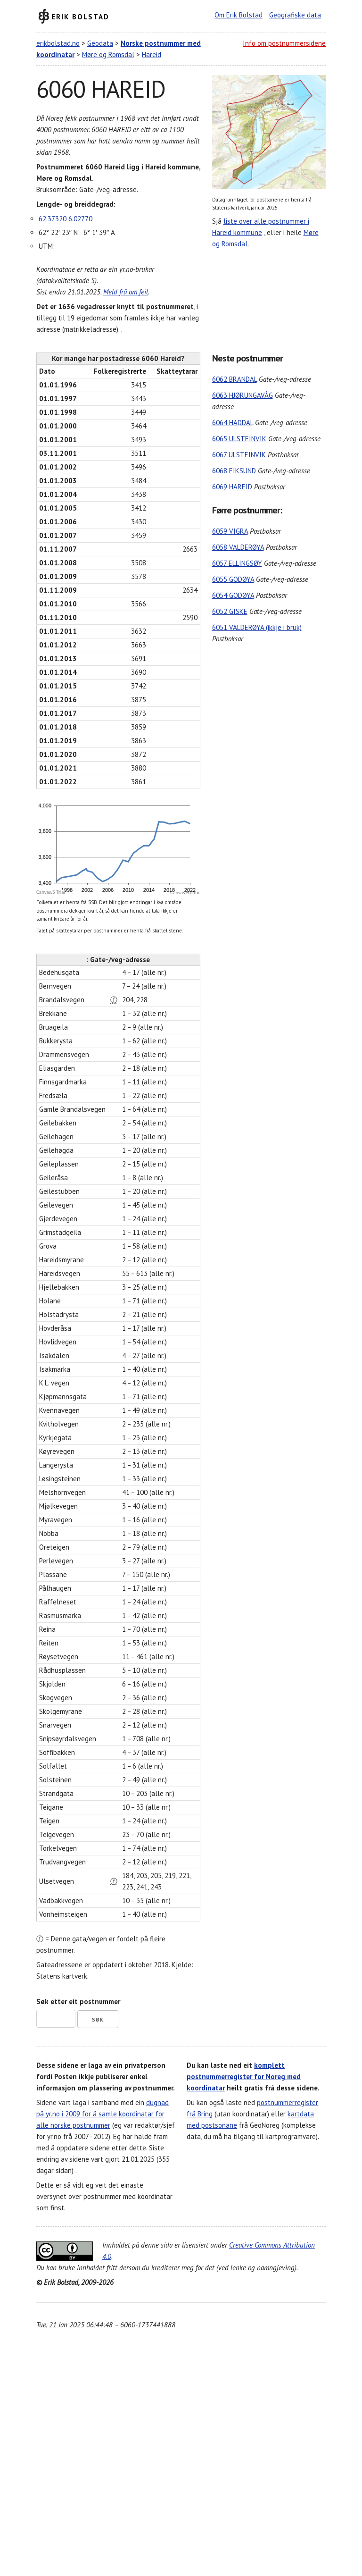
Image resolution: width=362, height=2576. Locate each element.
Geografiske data (295, 14)
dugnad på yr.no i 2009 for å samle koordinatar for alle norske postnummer (102, 2114)
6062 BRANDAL (234, 379)
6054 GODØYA (233, 595)
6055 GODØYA (233, 579)
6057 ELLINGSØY (237, 563)
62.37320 (52, 218)
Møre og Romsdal (108, 54)
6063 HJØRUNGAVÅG (242, 395)
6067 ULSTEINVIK (239, 454)
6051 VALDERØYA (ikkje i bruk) (257, 627)
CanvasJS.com (184, 892)
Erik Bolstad (80, 16)
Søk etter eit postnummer (78, 2001)
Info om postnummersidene (284, 43)
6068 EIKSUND (234, 470)
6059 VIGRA (230, 531)
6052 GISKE (229, 611)
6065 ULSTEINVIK (239, 438)
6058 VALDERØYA (238, 547)
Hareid (151, 54)
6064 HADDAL (232, 422)
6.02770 (80, 218)
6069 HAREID (232, 486)
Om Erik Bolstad (238, 14)
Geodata (100, 43)
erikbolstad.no (58, 43)
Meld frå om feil (125, 291)
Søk (98, 2019)
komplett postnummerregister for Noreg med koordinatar (244, 2076)
